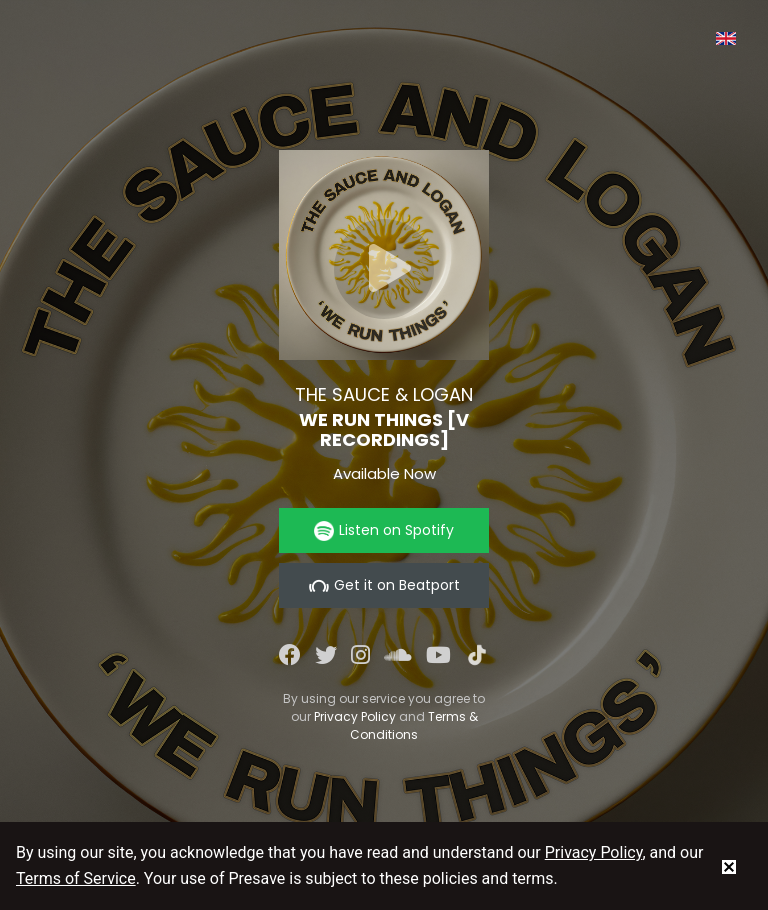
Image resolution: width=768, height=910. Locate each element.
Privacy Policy (355, 716)
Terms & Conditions (414, 725)
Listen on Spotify (384, 530)
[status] (729, 866)
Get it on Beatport (384, 585)
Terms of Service (76, 878)
